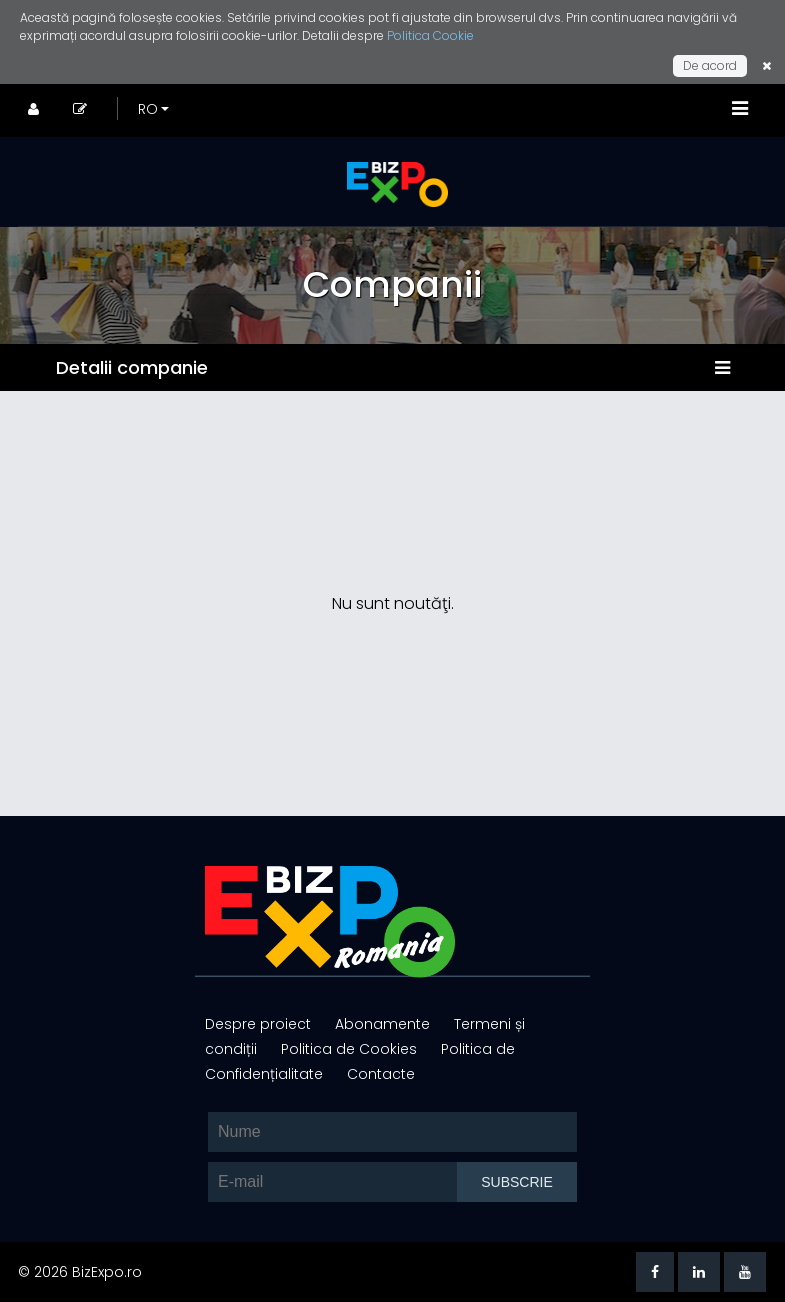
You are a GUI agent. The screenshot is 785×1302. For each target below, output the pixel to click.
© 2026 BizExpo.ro (80, 1272)
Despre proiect (260, 1024)
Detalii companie (132, 367)
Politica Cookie (430, 35)
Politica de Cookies (351, 1049)
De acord (710, 65)
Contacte (381, 1074)
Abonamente (384, 1024)
